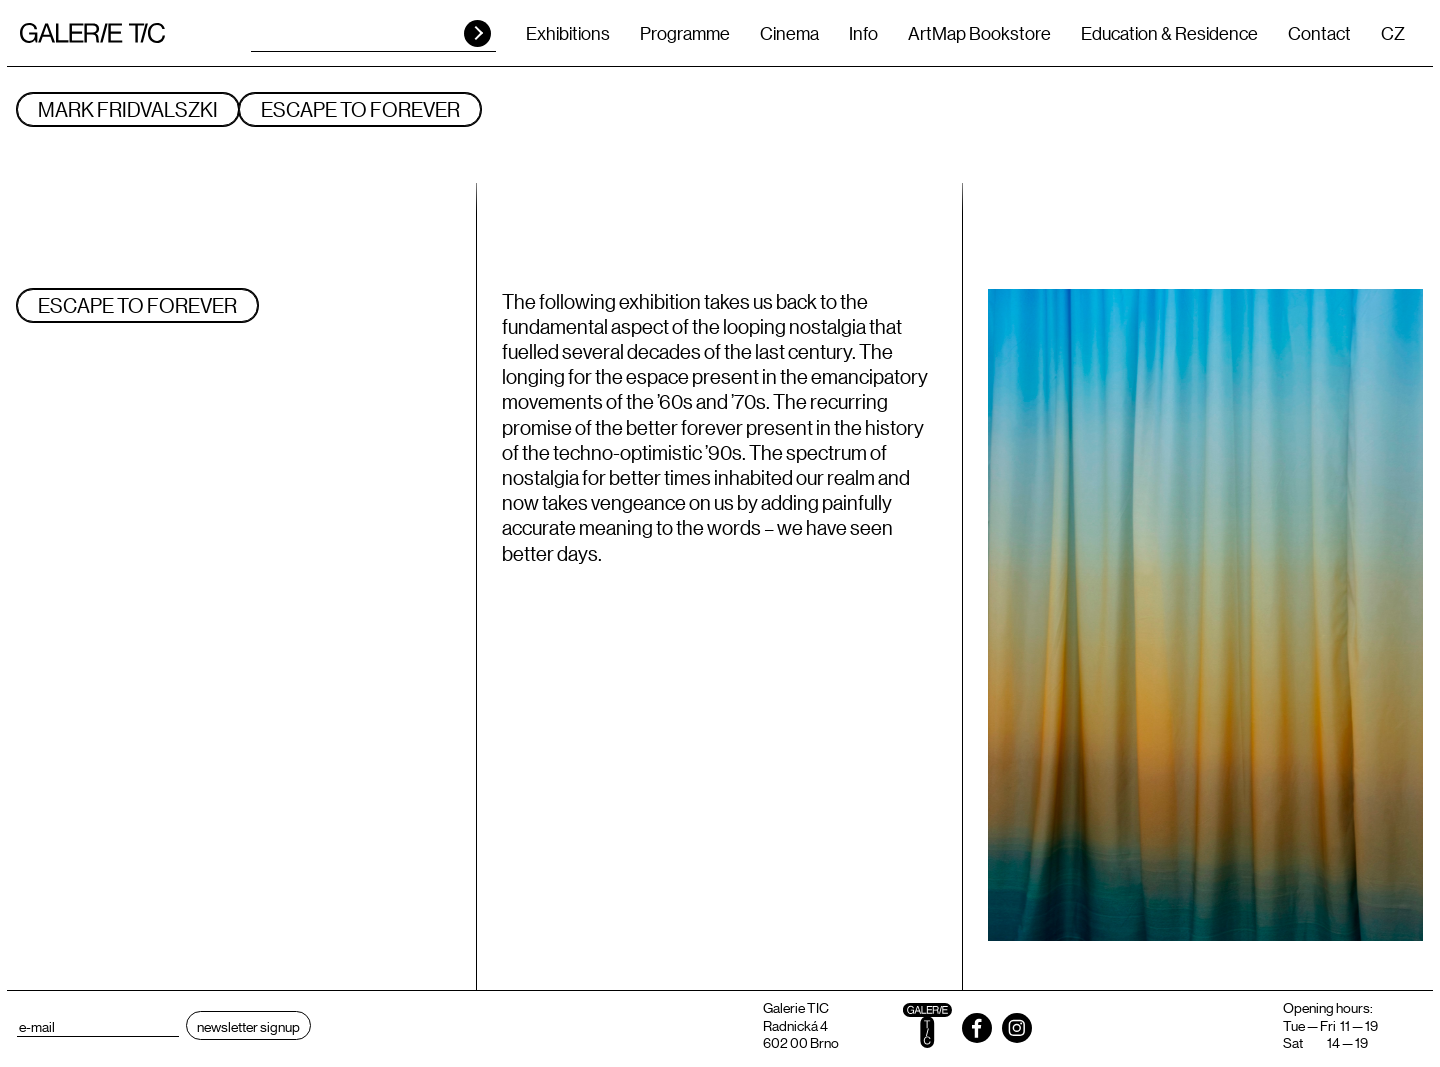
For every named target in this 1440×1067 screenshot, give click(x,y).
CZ (1393, 33)
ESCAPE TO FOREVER (360, 109)
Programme (685, 33)
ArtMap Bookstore (979, 33)
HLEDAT (477, 33)
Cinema (789, 33)
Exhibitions (568, 33)
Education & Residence (1169, 33)
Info (863, 33)
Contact (1319, 33)
